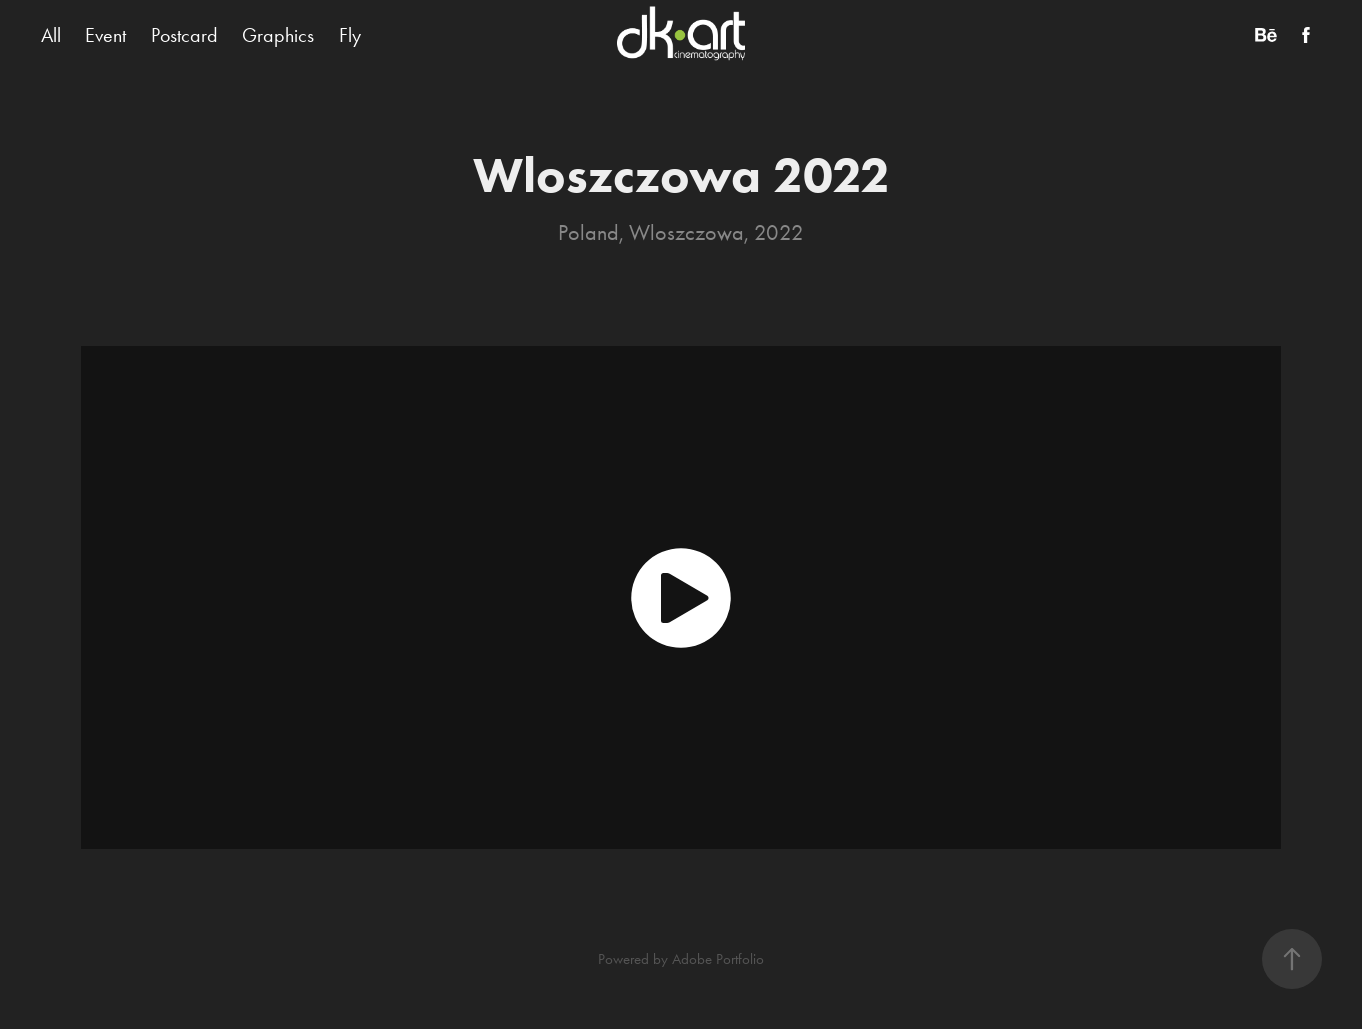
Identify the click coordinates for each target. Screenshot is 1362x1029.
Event (105, 35)
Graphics (278, 35)
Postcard (184, 35)
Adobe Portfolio (718, 959)
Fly (350, 35)
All (51, 35)
